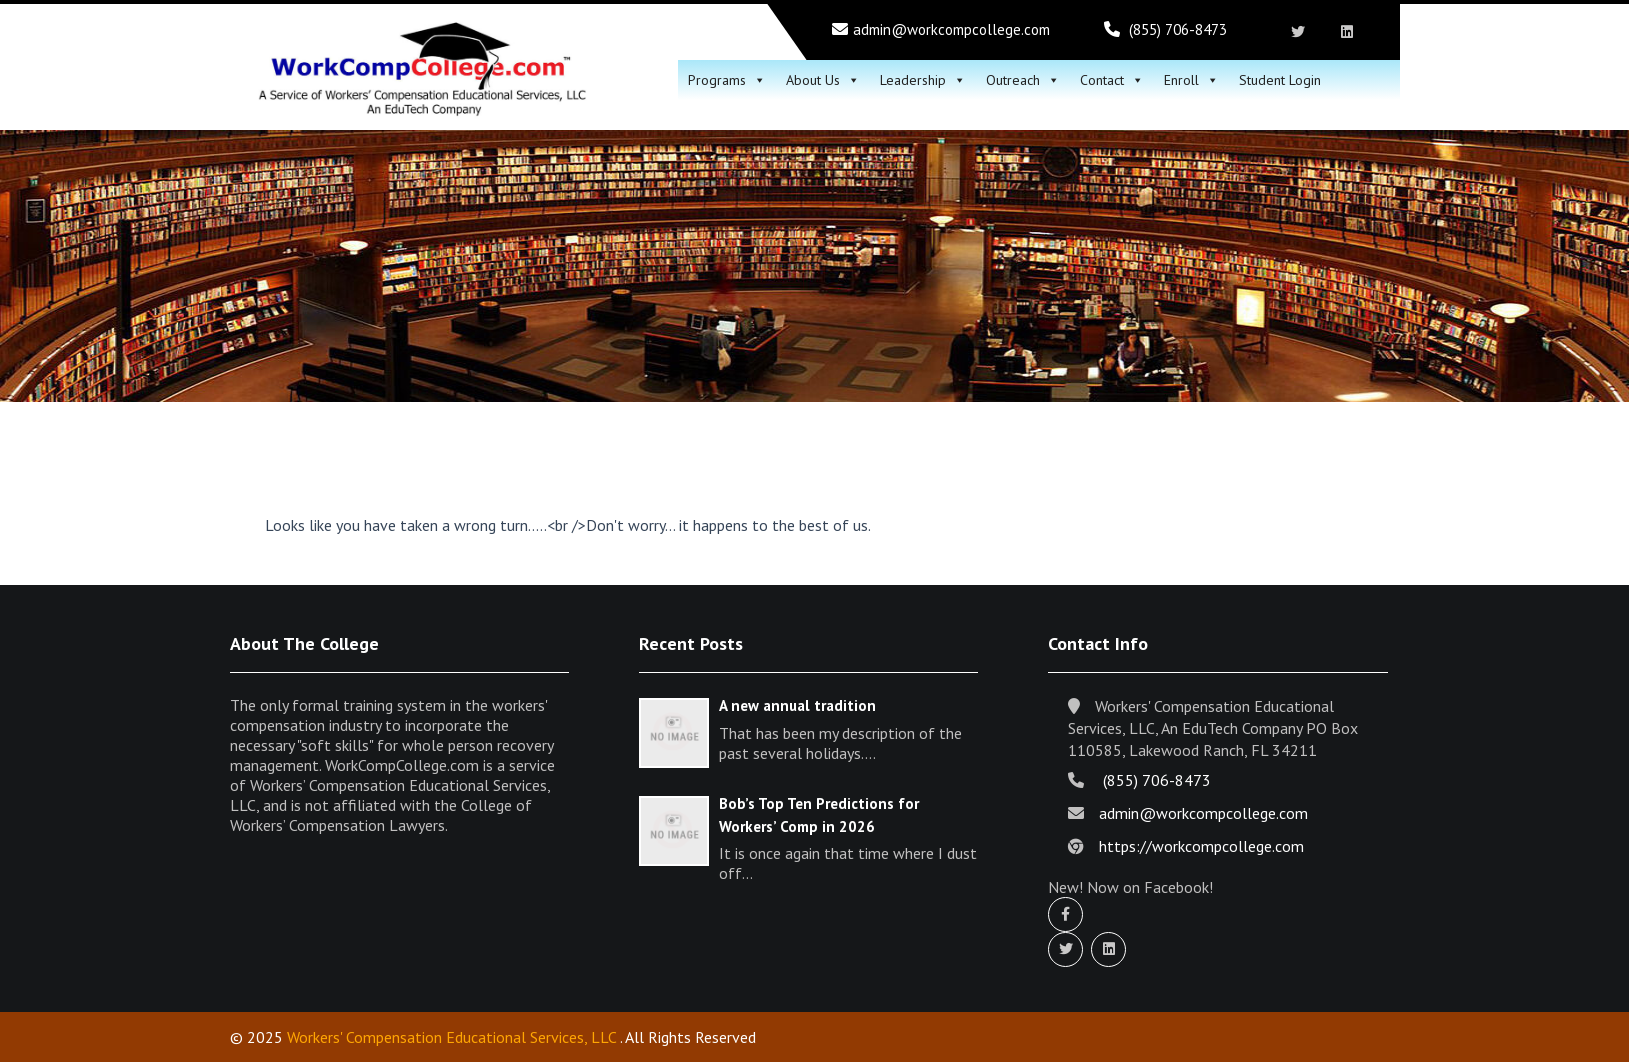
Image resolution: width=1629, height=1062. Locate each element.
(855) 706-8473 (1178, 29)
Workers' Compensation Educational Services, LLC (451, 1037)
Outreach (1023, 80)
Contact (1112, 80)
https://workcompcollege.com (1201, 846)
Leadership (923, 80)
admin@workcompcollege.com (951, 29)
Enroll (1191, 80)
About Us (823, 80)
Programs (727, 80)
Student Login (1280, 80)
